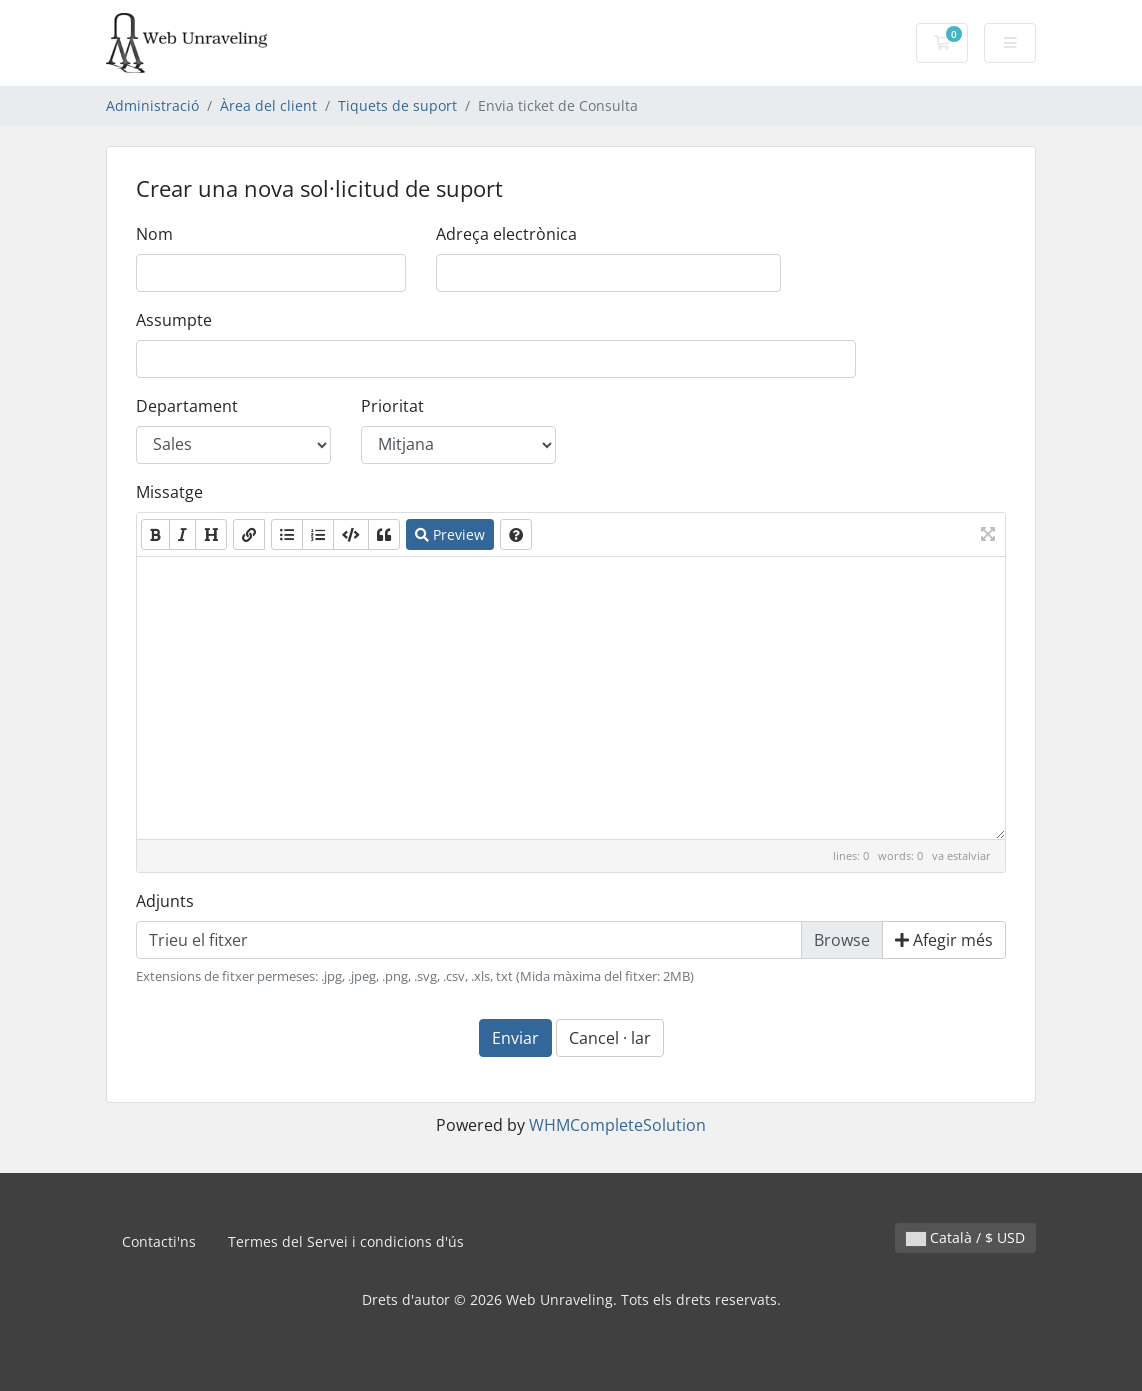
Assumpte (174, 320)
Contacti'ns (159, 1241)
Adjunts (165, 901)
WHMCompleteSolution (617, 1125)
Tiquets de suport (397, 105)
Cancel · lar (610, 1038)
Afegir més (944, 940)
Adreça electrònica (506, 234)
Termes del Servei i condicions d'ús (346, 1241)
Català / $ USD (965, 1237)
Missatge (169, 492)
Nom (154, 234)
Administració (152, 105)
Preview (450, 534)
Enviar (515, 1038)
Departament (187, 406)
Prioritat (392, 406)
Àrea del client (268, 105)
